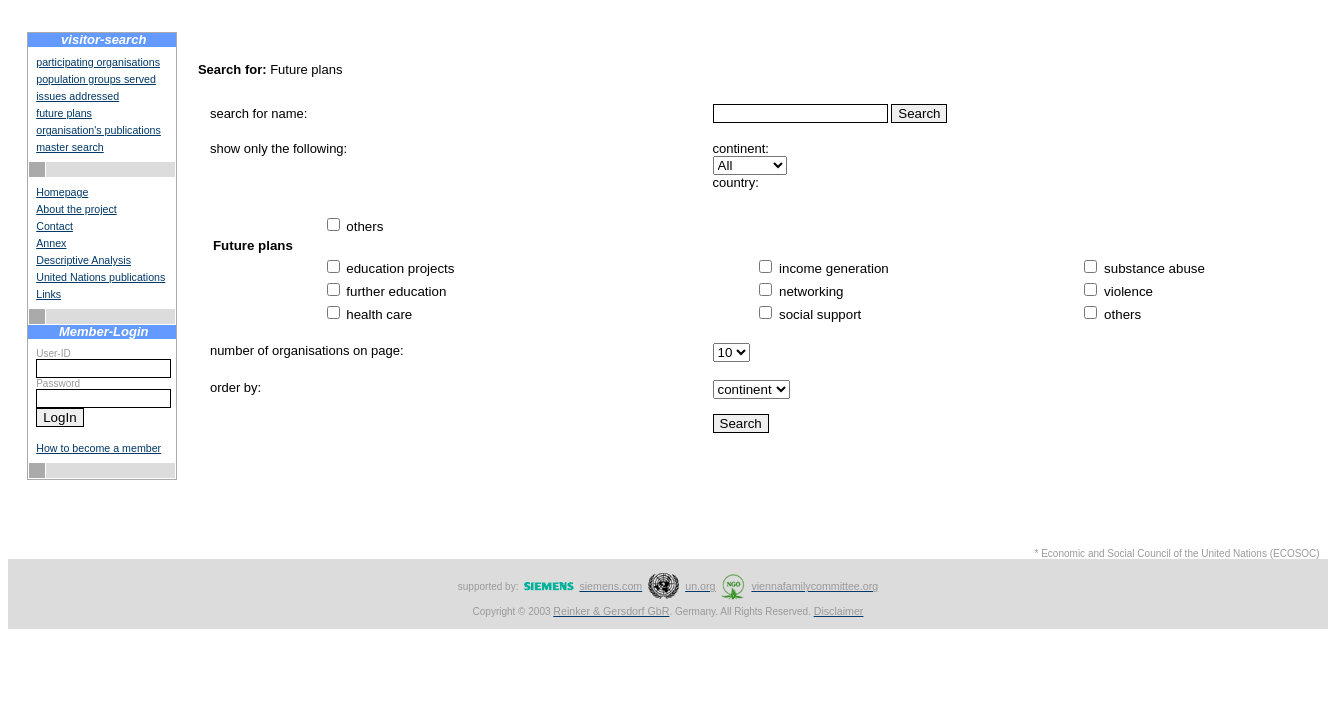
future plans (64, 113)
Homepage (62, 192)
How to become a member (98, 448)
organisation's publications (98, 130)
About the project (76, 209)
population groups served (96, 79)
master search (70, 147)
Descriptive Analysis (83, 260)
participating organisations (98, 62)
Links (48, 294)
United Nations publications (100, 277)
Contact (54, 226)
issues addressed (77, 96)
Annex (51, 243)
